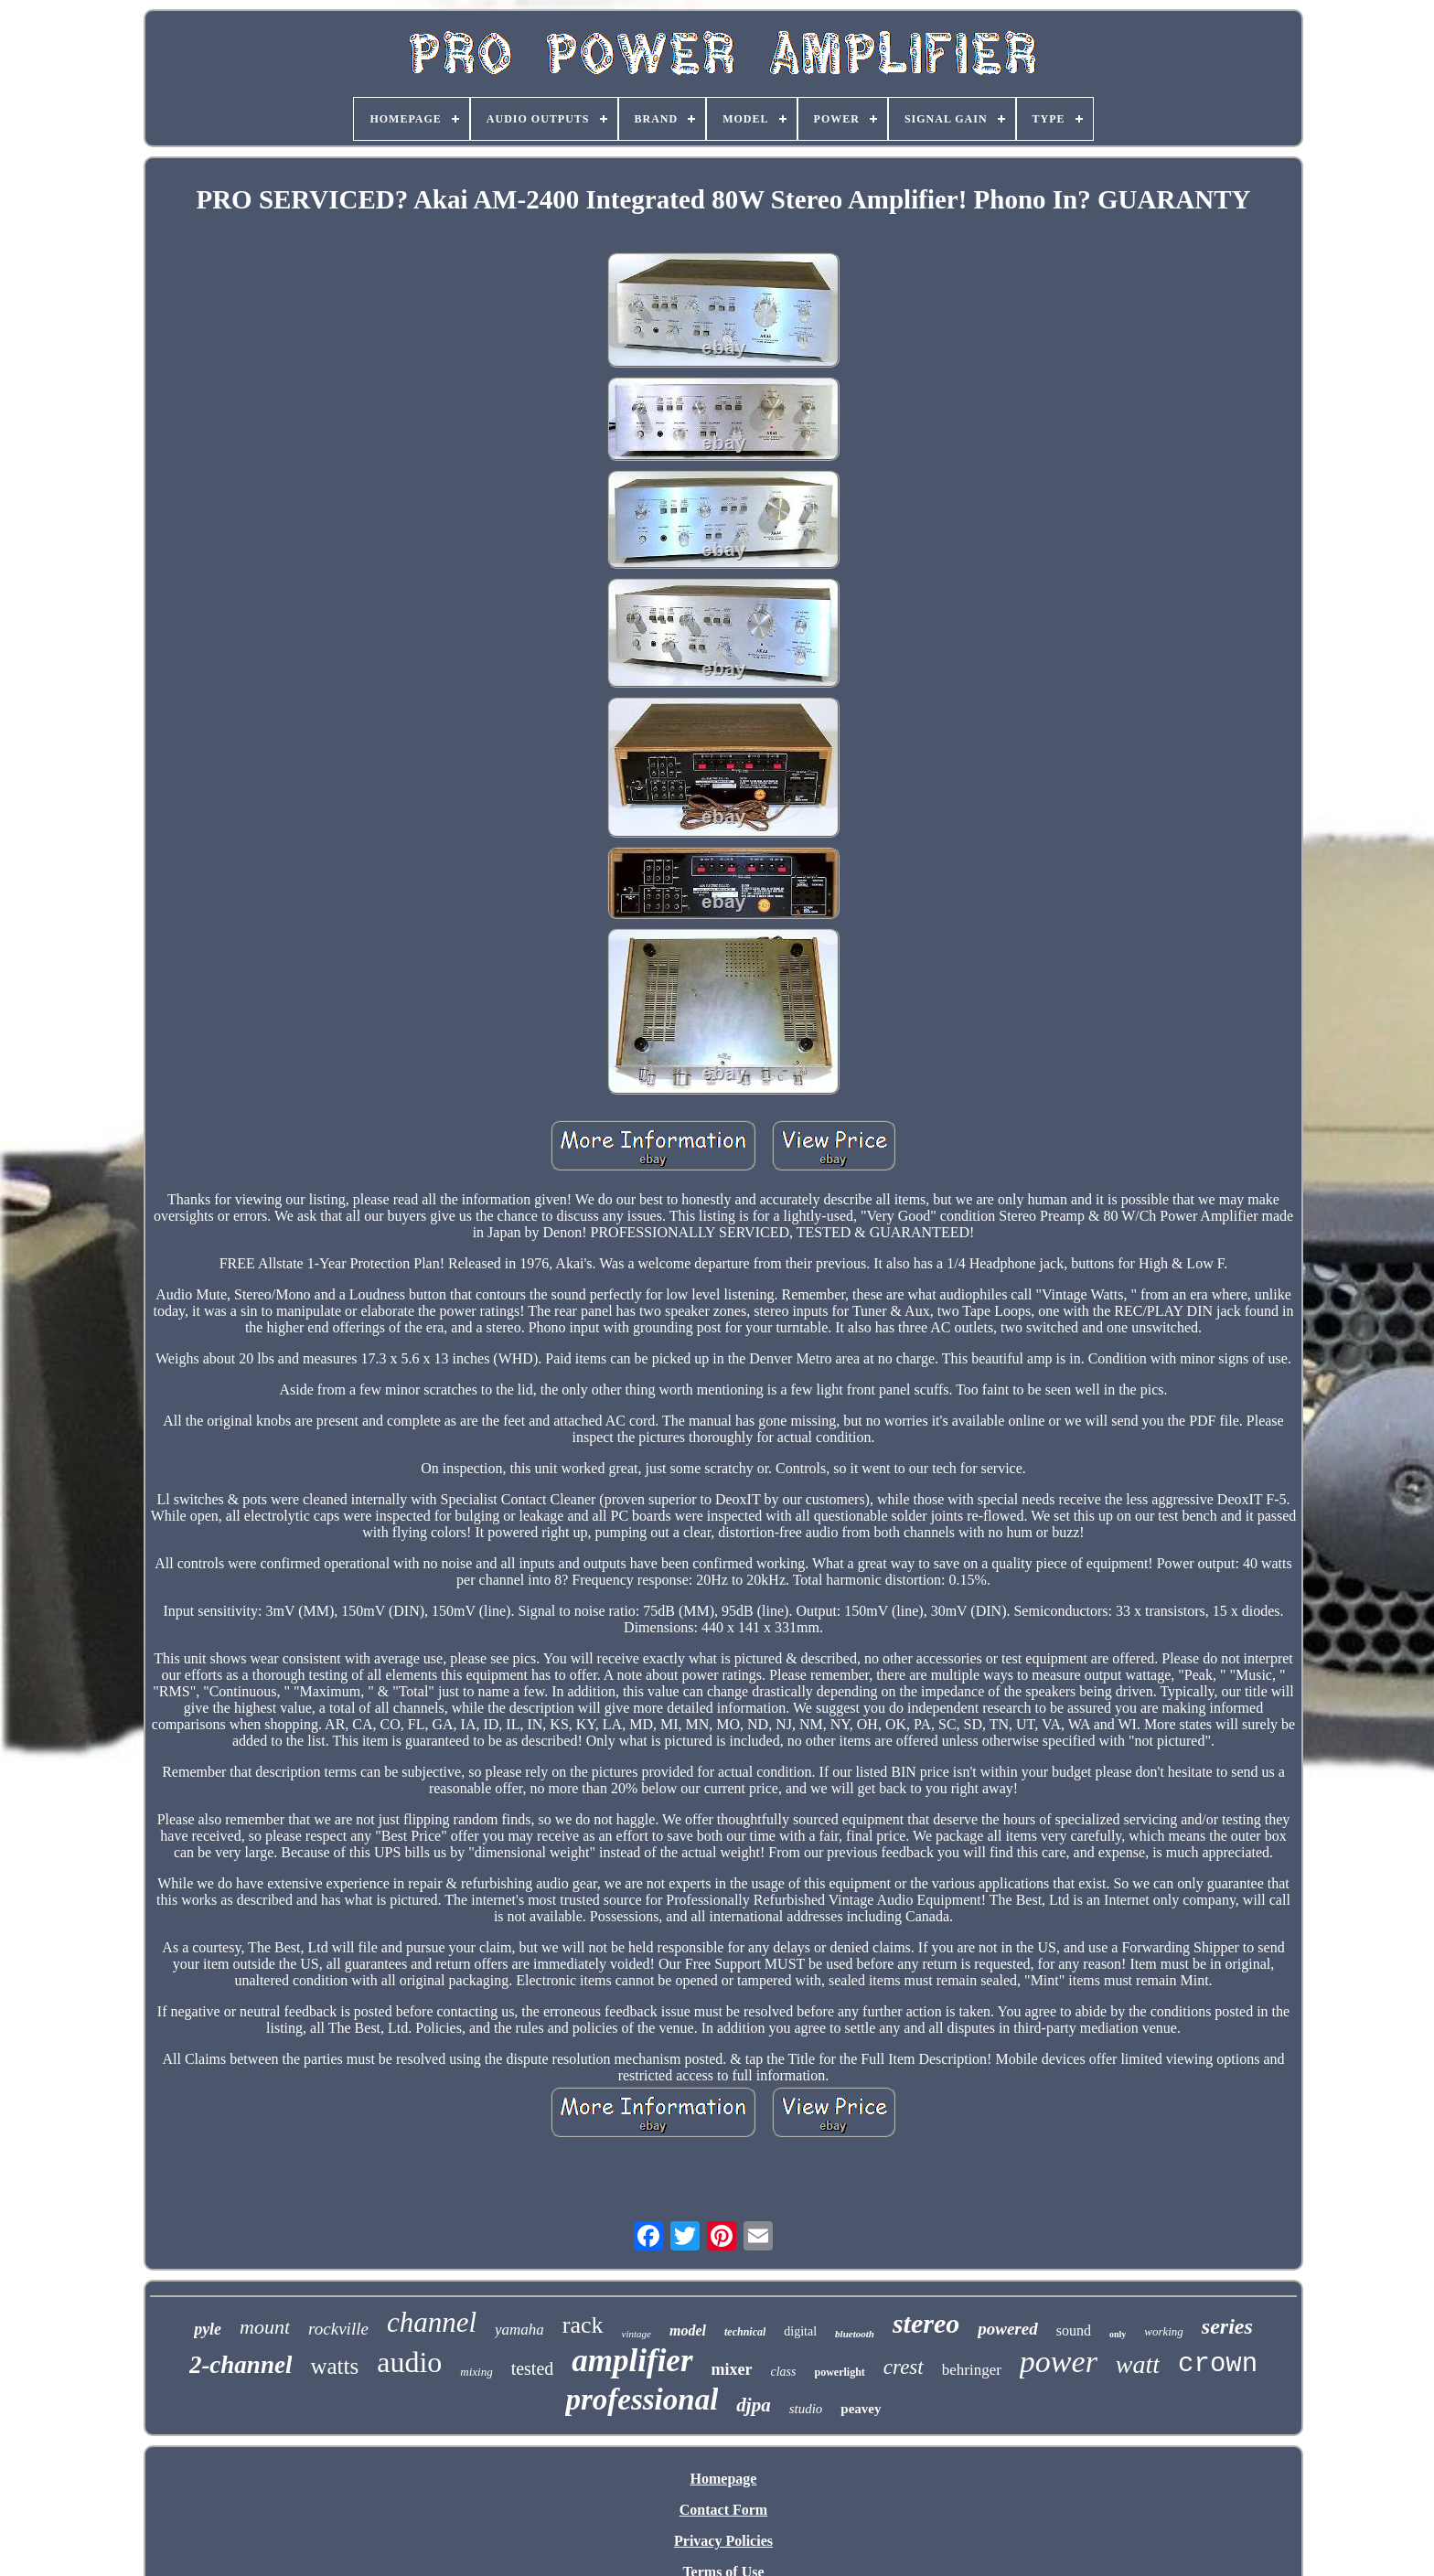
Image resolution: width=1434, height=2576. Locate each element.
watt (1138, 2364)
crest (903, 2367)
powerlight (840, 2372)
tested (532, 2368)
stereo (926, 2323)
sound (1073, 2330)
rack (583, 2325)
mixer (732, 2369)
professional (641, 2399)
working (1163, 2331)
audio (409, 2362)
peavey (860, 2408)
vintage (636, 2333)
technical (744, 2331)
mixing (476, 2371)
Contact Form (723, 2509)
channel (431, 2322)
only (1117, 2334)
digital (800, 2331)
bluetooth (854, 2333)
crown (1217, 2364)
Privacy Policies (723, 2541)
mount (265, 2326)
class (784, 2371)
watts (334, 2366)
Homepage (723, 2478)
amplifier (632, 2360)
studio (806, 2408)
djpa (753, 2405)
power (1058, 2361)
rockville (338, 2328)
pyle (207, 2329)
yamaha (519, 2329)
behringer (971, 2369)
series (1227, 2326)
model (687, 2330)
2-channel (241, 2364)
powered (1007, 2328)
